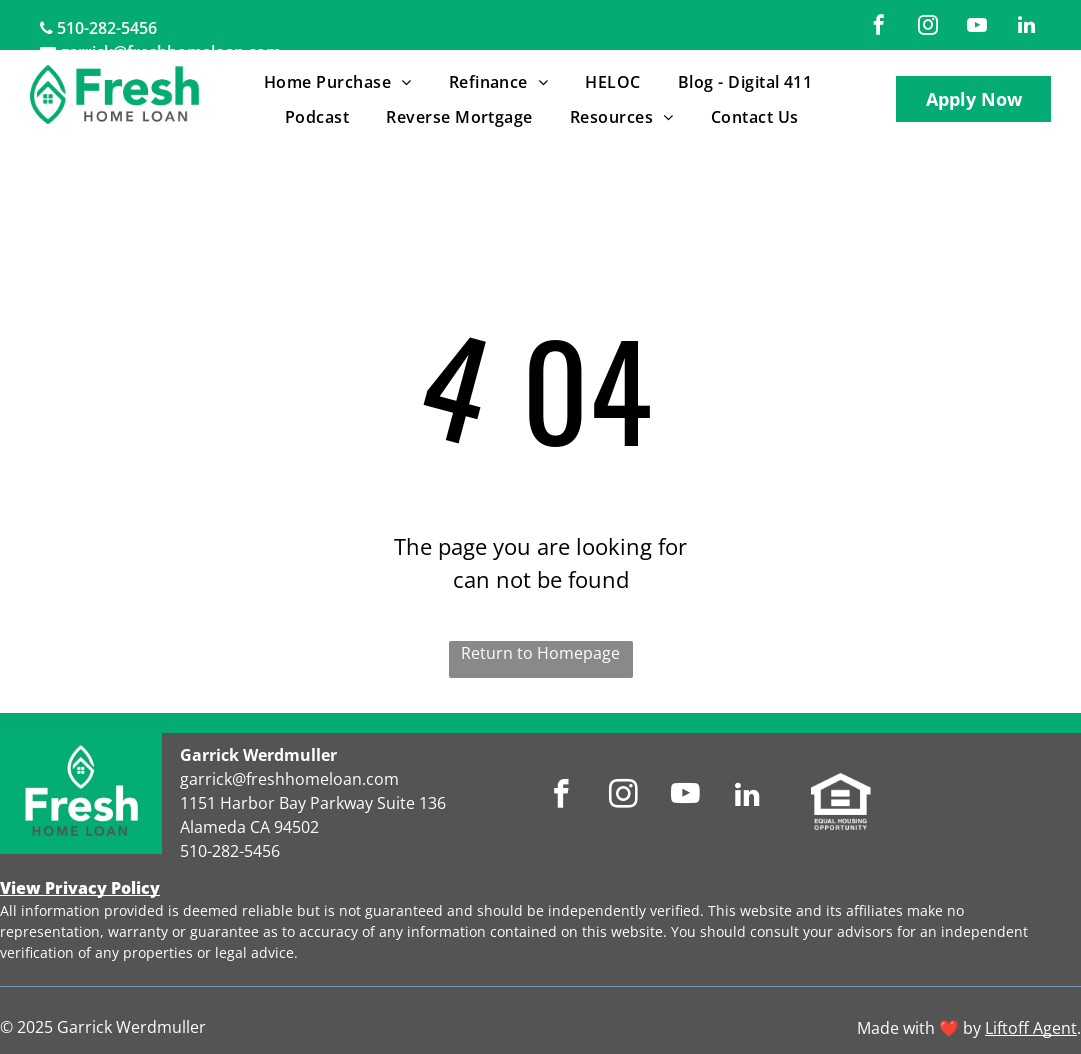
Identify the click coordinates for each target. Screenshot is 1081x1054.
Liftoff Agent (1031, 1028)
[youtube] (977, 27)
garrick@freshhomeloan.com (289, 779)
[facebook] (879, 27)
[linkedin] (1026, 27)
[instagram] (928, 27)
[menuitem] (341, 82)
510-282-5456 (107, 28)
